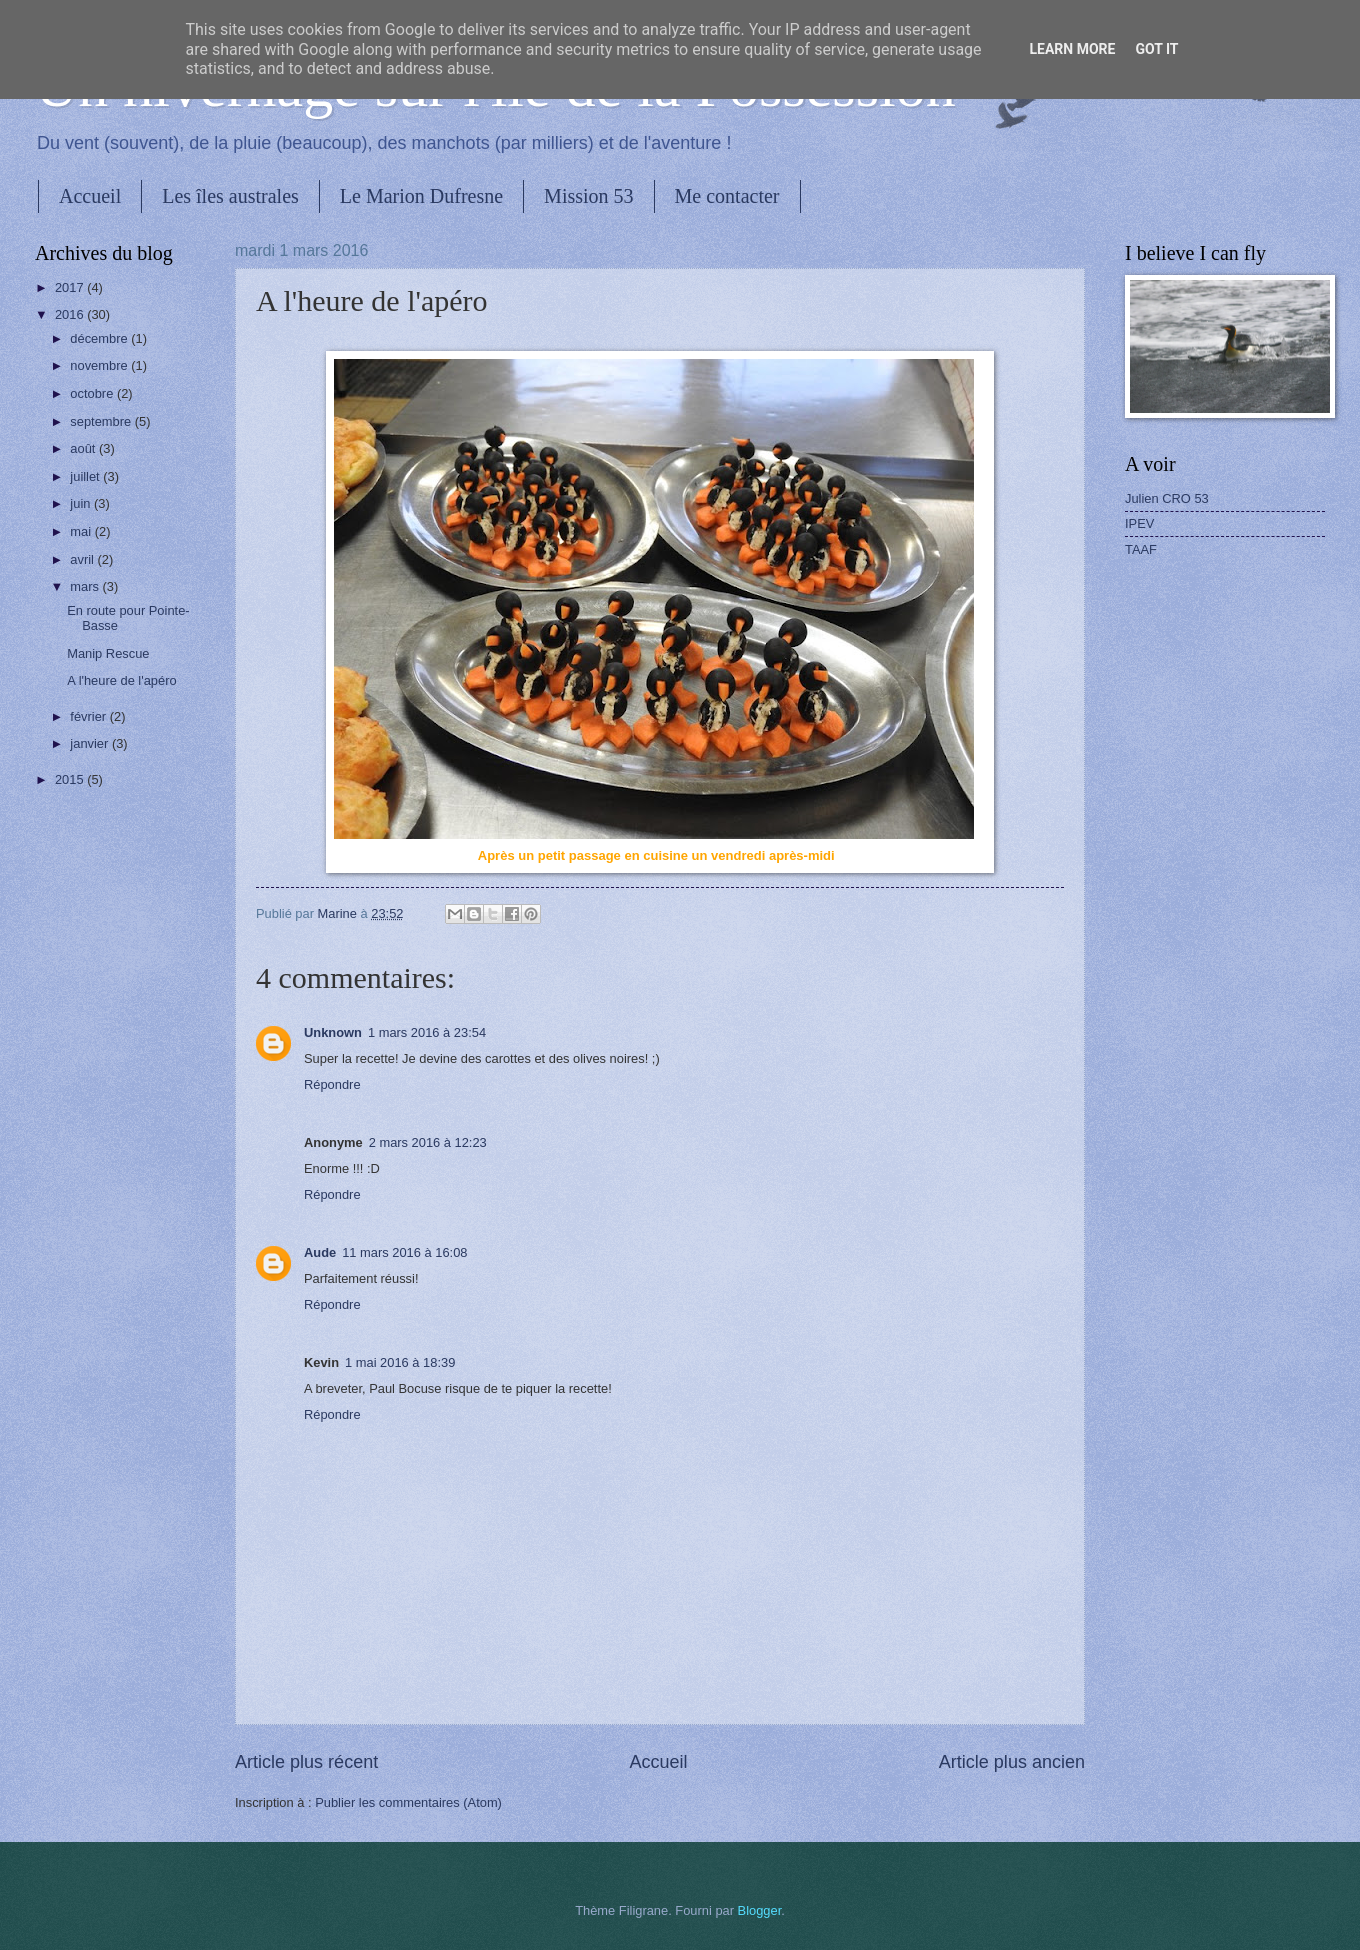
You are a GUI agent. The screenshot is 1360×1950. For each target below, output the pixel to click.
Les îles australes (230, 196)
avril (83, 559)
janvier (91, 743)
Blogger (760, 1910)
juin (82, 503)
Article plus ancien (1012, 1762)
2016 (71, 314)
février (89, 716)
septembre (102, 421)
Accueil (90, 196)
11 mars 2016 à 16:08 (404, 1252)
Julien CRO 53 (1167, 498)
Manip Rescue (108, 653)
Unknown (333, 1032)
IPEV (1139, 523)
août (84, 448)
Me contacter (727, 196)
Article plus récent (306, 1762)
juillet (86, 476)
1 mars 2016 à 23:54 (427, 1032)
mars (86, 586)
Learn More (1072, 49)
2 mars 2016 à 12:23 (428, 1142)
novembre (100, 365)
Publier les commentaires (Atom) (408, 1802)
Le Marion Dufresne (421, 196)
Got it (1156, 49)
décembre (100, 338)
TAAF (1141, 549)
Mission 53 (588, 196)
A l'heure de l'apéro (121, 680)
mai (82, 531)
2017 (71, 287)
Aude (320, 1252)
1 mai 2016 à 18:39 (400, 1362)
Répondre (332, 1084)
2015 (71, 779)
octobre (93, 393)
